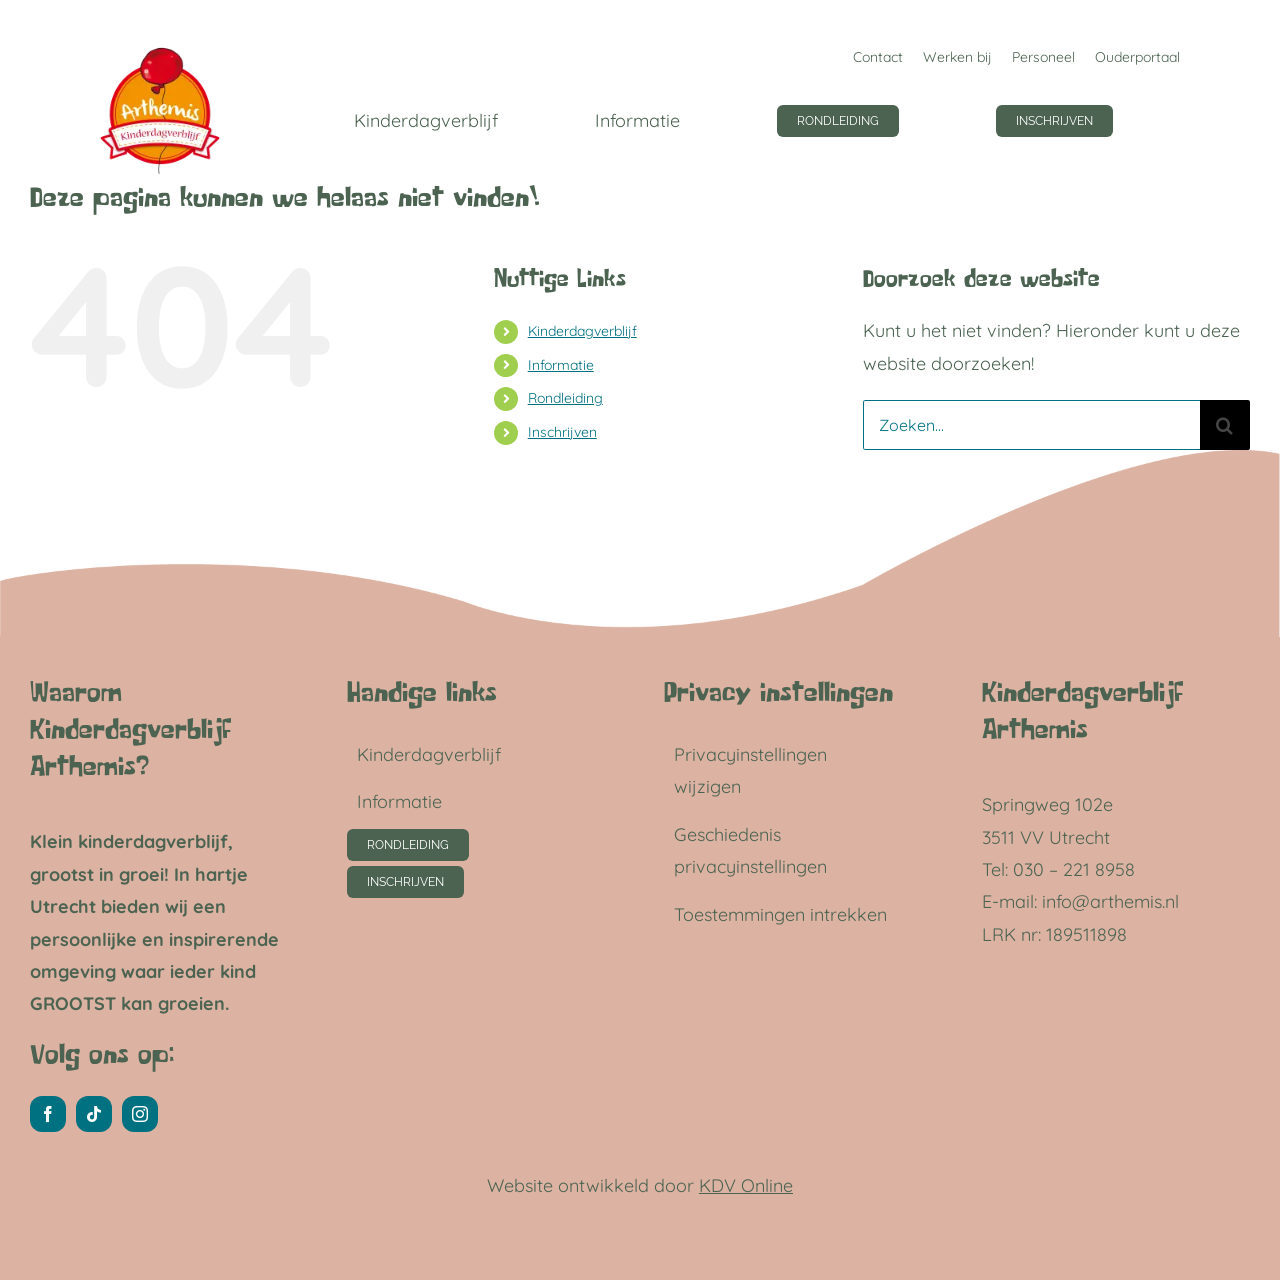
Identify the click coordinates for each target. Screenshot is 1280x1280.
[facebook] (48, 1114)
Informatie (561, 365)
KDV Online (746, 1185)
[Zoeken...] (1031, 425)
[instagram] (140, 1114)
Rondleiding (565, 398)
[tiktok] (94, 1114)
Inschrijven (562, 432)
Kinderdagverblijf (582, 331)
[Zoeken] (1225, 425)
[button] (785, 771)
